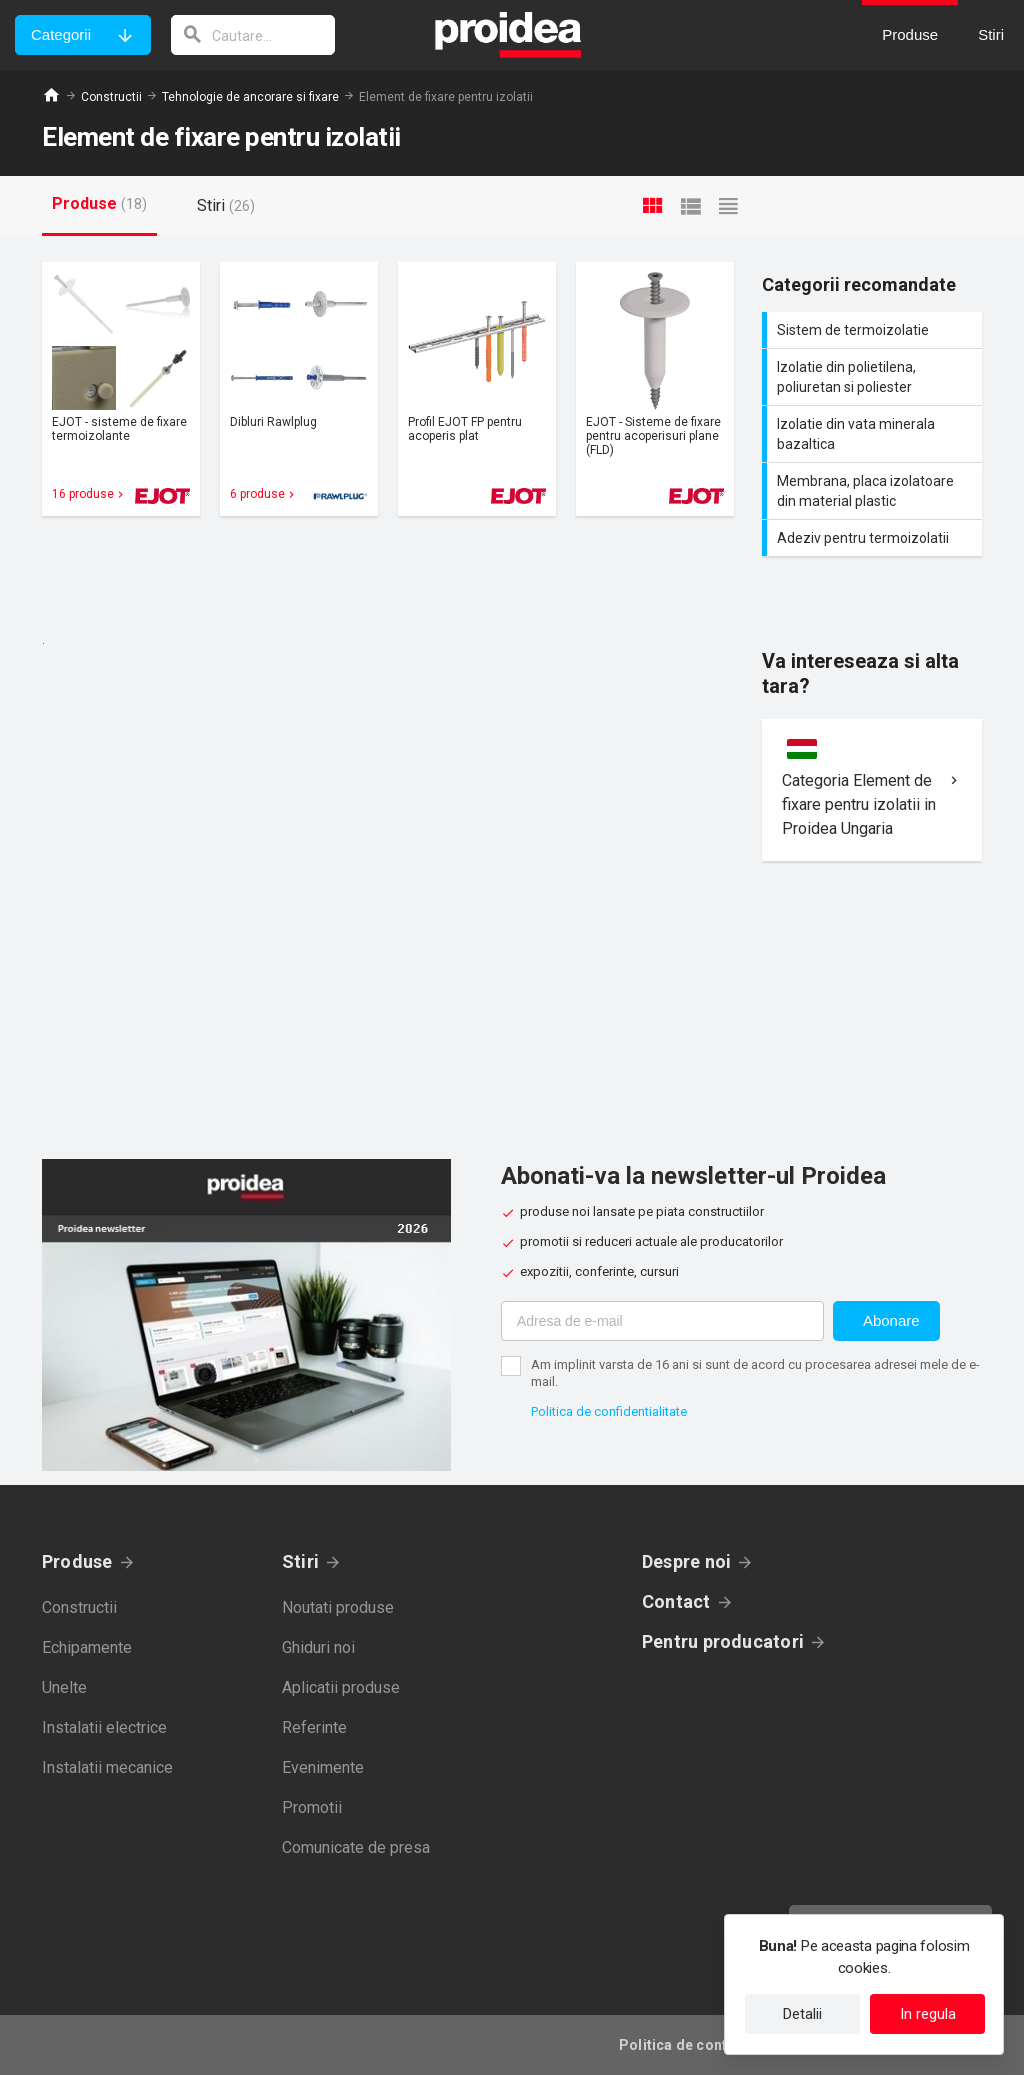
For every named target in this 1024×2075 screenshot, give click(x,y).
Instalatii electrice (104, 1727)
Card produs (121, 389)
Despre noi (686, 1561)
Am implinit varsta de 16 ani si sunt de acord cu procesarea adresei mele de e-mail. (755, 1373)
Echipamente (87, 1647)
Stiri (300, 1561)
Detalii (802, 2014)
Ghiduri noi (318, 1647)
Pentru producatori (723, 1641)
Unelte (64, 1687)
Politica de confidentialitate (609, 1411)
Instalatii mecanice (107, 1767)
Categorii (61, 34)
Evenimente (323, 1767)
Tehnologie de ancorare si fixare (250, 97)
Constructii (111, 97)
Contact (676, 1601)
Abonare (891, 1320)
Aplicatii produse (341, 1687)
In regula (928, 2014)
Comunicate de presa (356, 1847)
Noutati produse (338, 1607)
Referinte (314, 1727)
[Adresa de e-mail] (662, 1321)
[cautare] (253, 35)
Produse (77, 1561)
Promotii (312, 1807)
